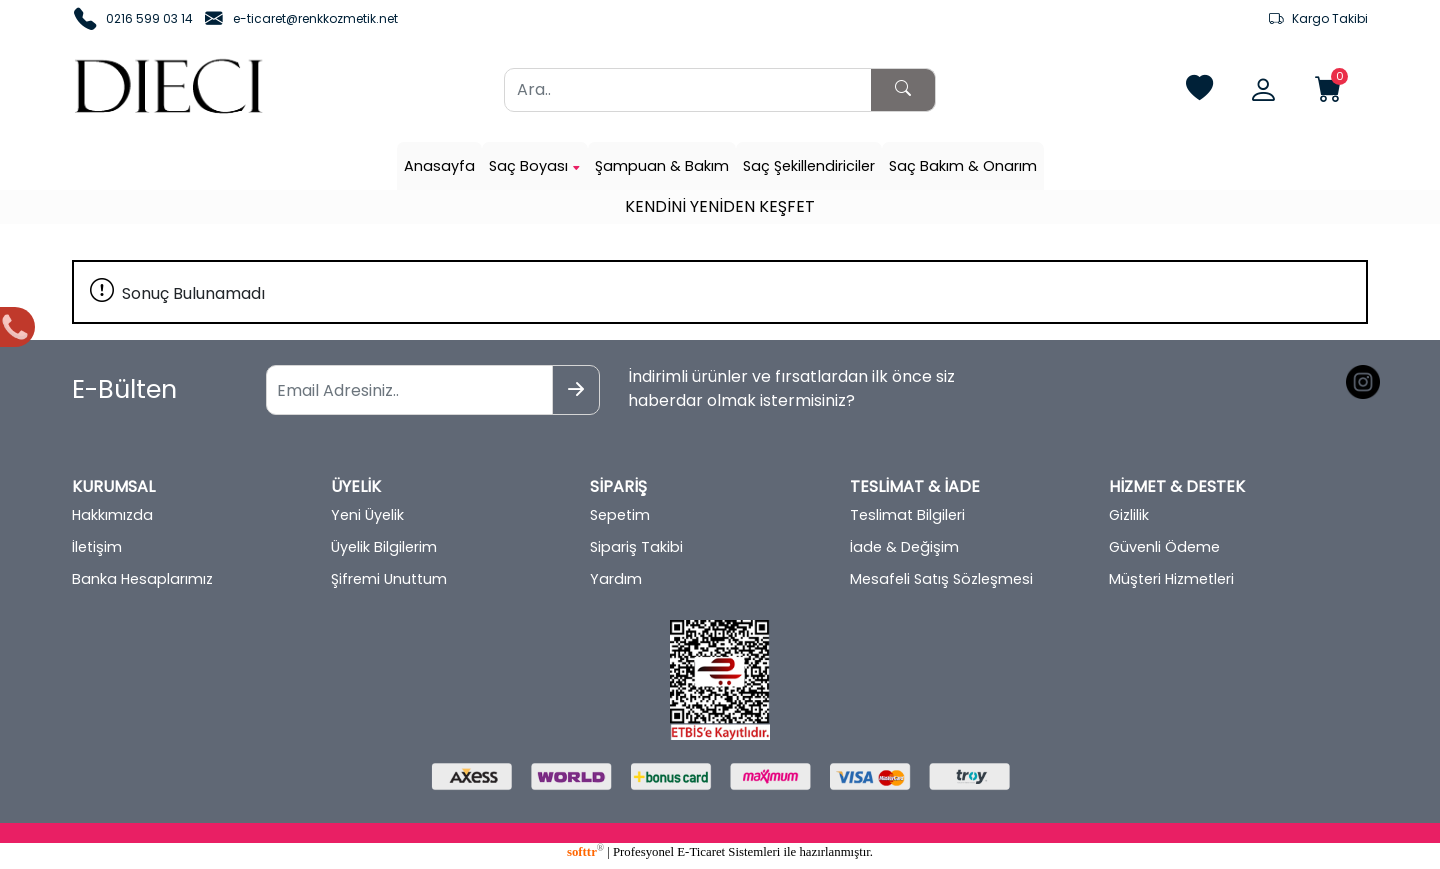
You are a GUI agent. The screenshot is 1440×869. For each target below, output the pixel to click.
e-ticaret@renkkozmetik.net (315, 18)
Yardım (616, 579)
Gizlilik (1129, 515)
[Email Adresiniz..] (409, 390)
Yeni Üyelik (367, 515)
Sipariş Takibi (636, 547)
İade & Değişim (904, 547)
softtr (585, 852)
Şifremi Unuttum (389, 579)
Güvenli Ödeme (1164, 547)
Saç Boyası (535, 166)
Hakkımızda (112, 515)
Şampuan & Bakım (662, 166)
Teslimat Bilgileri (907, 515)
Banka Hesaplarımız (142, 579)
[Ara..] (688, 90)
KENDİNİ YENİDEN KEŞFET (720, 206)
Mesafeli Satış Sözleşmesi (941, 579)
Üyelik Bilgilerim (384, 547)
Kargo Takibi (1318, 19)
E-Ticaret (701, 852)
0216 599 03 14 (149, 18)
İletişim (97, 547)
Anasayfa (439, 166)
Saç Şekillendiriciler (809, 166)
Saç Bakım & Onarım (963, 166)
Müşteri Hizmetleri (1171, 579)
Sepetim (620, 515)
